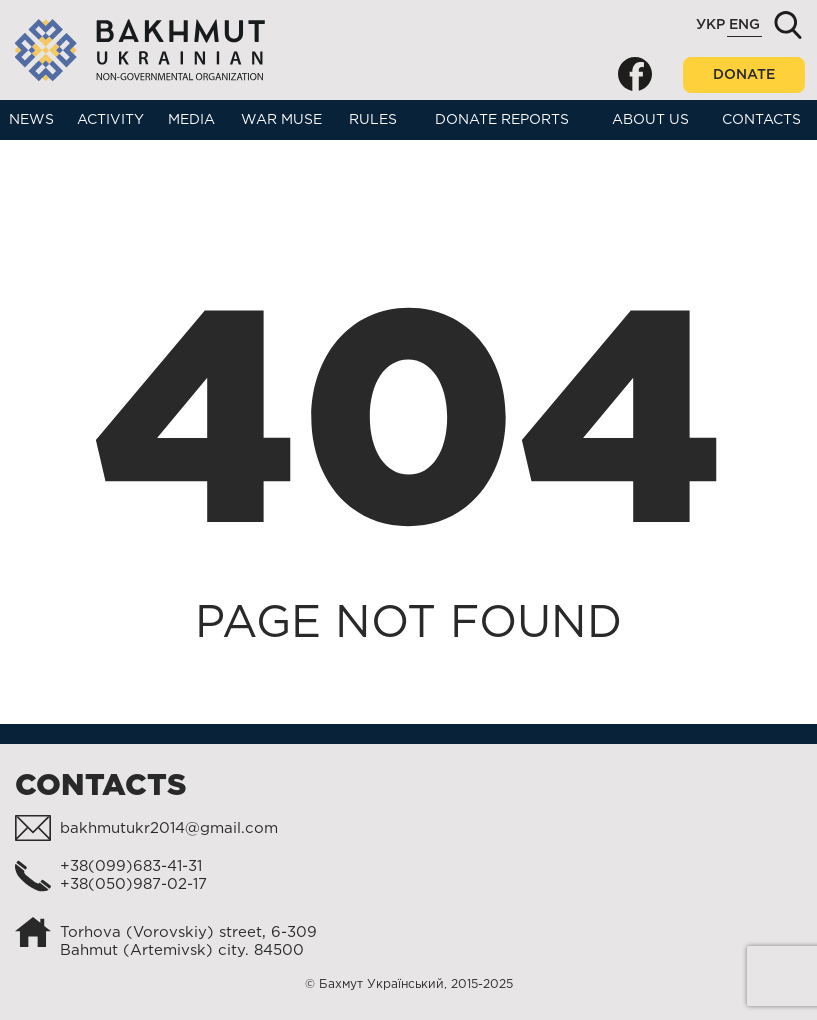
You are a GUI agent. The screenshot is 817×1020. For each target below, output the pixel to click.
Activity (110, 120)
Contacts (761, 120)
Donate (744, 75)
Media (191, 120)
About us (650, 120)
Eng (744, 25)
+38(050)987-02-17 (133, 884)
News (31, 120)
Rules (373, 120)
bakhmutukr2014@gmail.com (169, 828)
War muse (281, 120)
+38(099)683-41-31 (131, 866)
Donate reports (502, 120)
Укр (710, 25)
